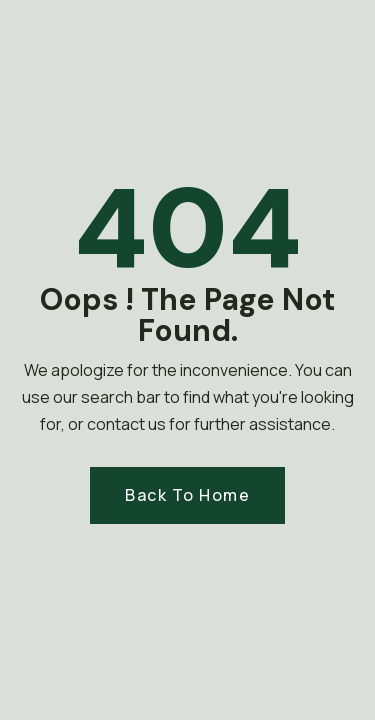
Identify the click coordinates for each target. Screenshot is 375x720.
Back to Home (187, 495)
